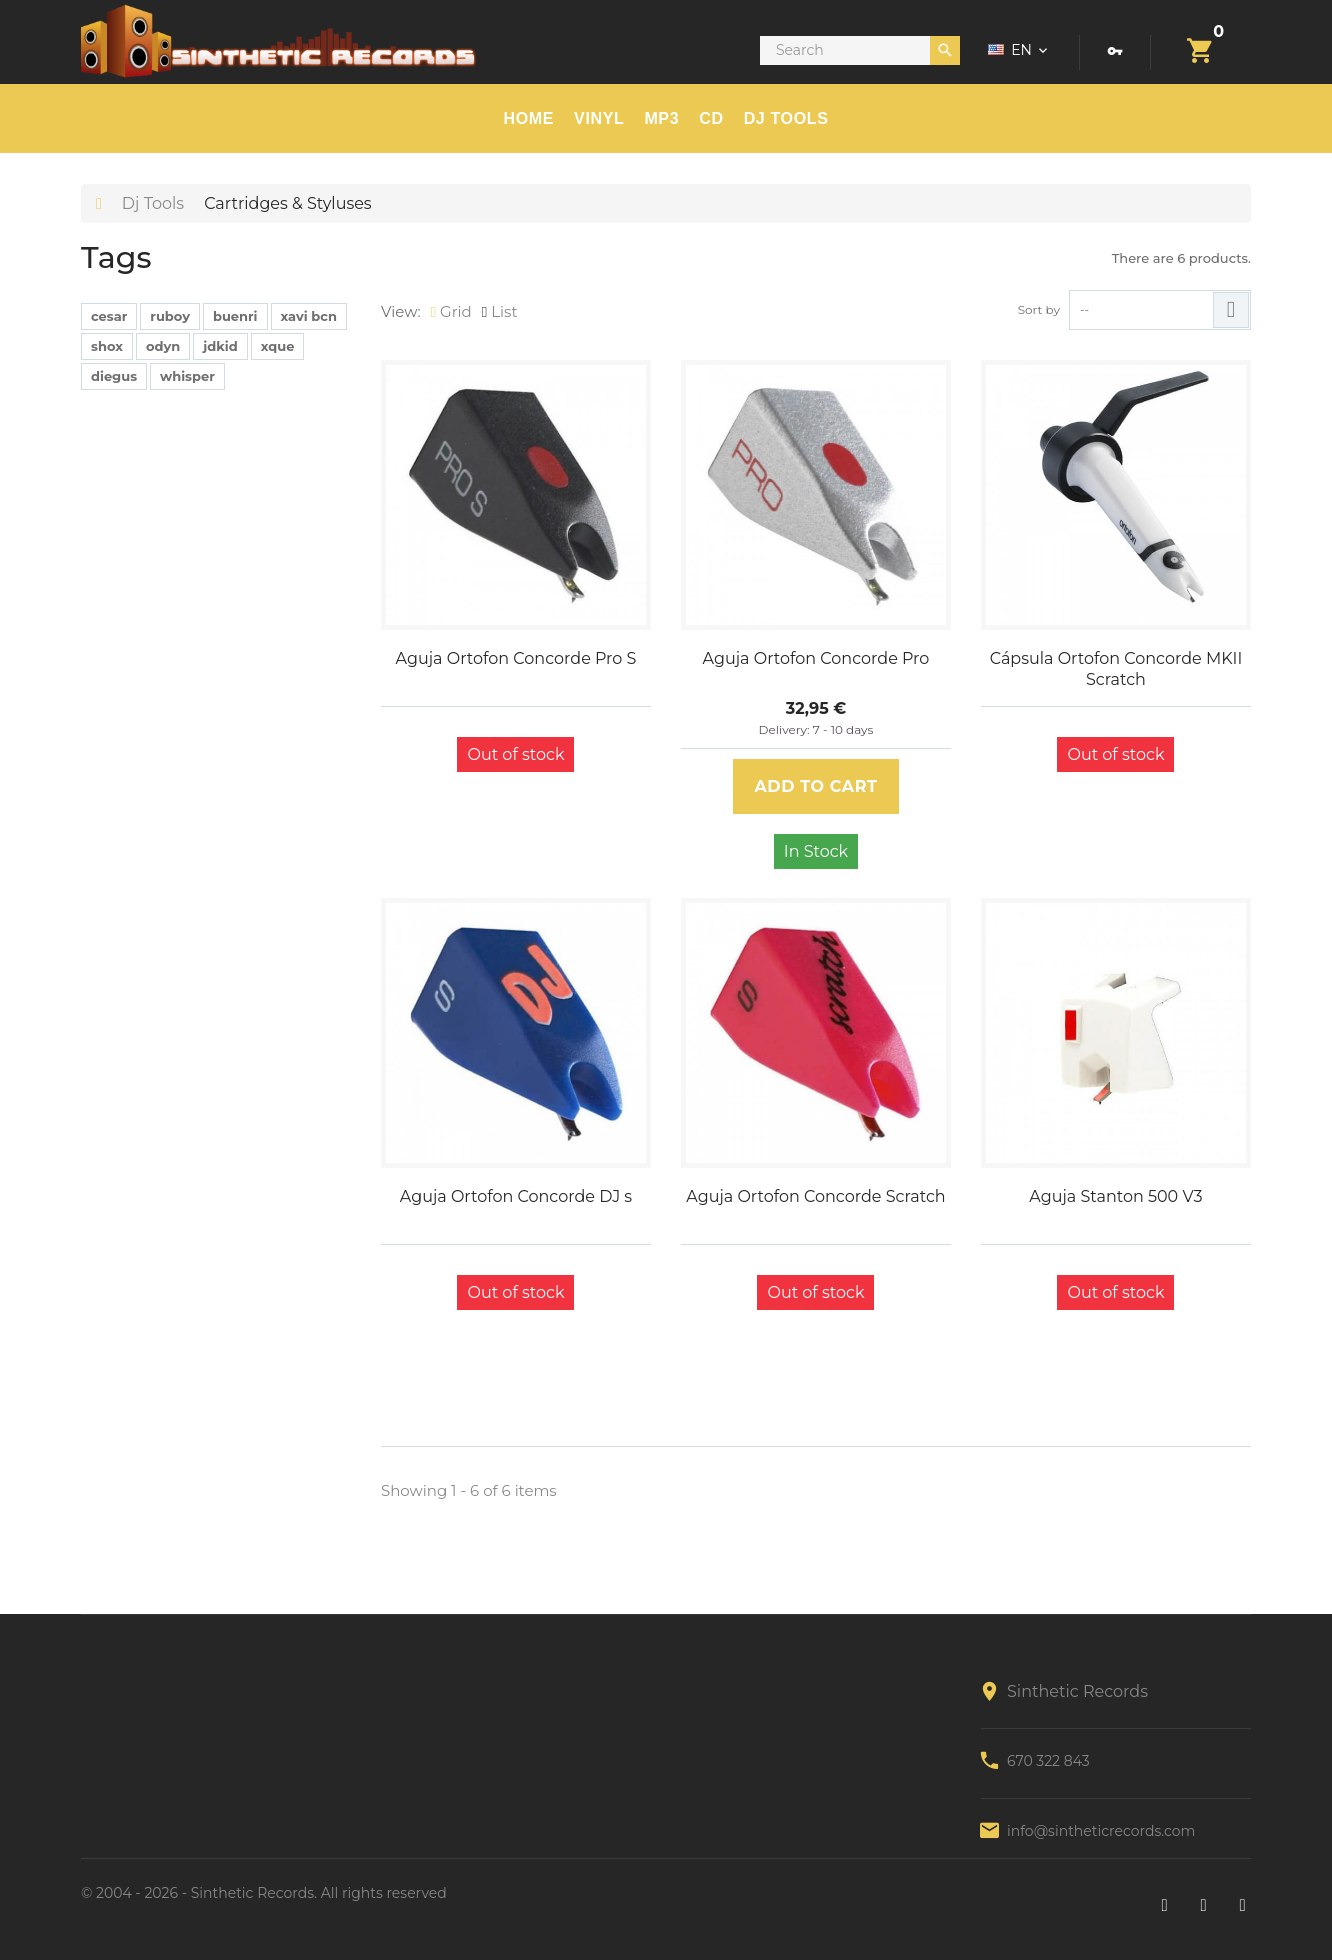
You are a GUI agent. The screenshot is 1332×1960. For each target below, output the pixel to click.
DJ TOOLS (786, 118)
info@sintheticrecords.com (1101, 1831)
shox (107, 346)
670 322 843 (1048, 1761)
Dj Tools (153, 203)
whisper (187, 376)
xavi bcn (309, 316)
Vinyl (599, 118)
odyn (163, 346)
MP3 (661, 118)
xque (278, 346)
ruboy (170, 316)
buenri (235, 316)
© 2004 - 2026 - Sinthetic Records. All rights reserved (264, 1893)
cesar (109, 316)
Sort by (1039, 309)
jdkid (220, 346)
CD (711, 118)
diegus (114, 376)
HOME (529, 118)
